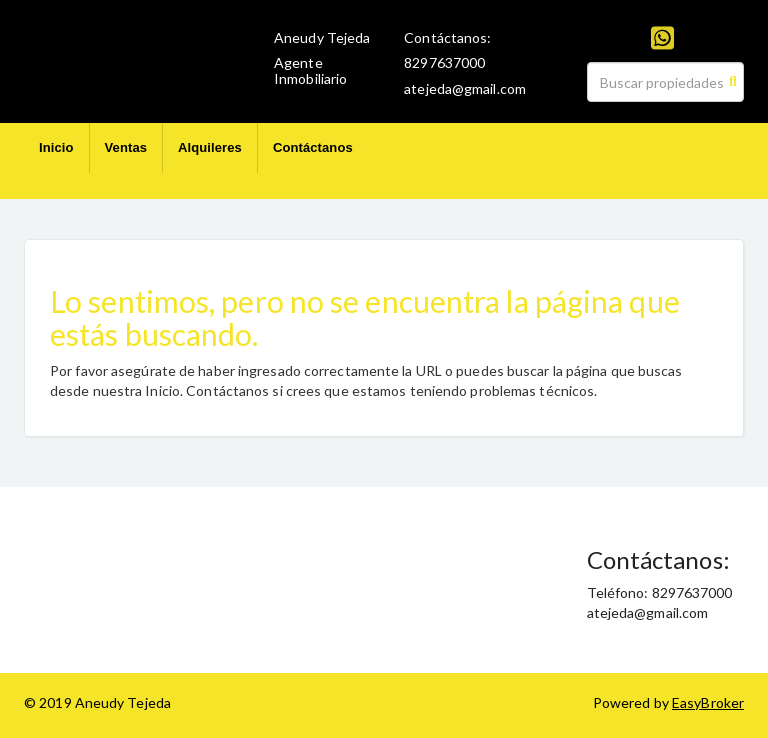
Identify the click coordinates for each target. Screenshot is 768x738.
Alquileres (210, 147)
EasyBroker (708, 702)
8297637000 (444, 62)
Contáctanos (313, 147)
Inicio (56, 147)
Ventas (126, 147)
